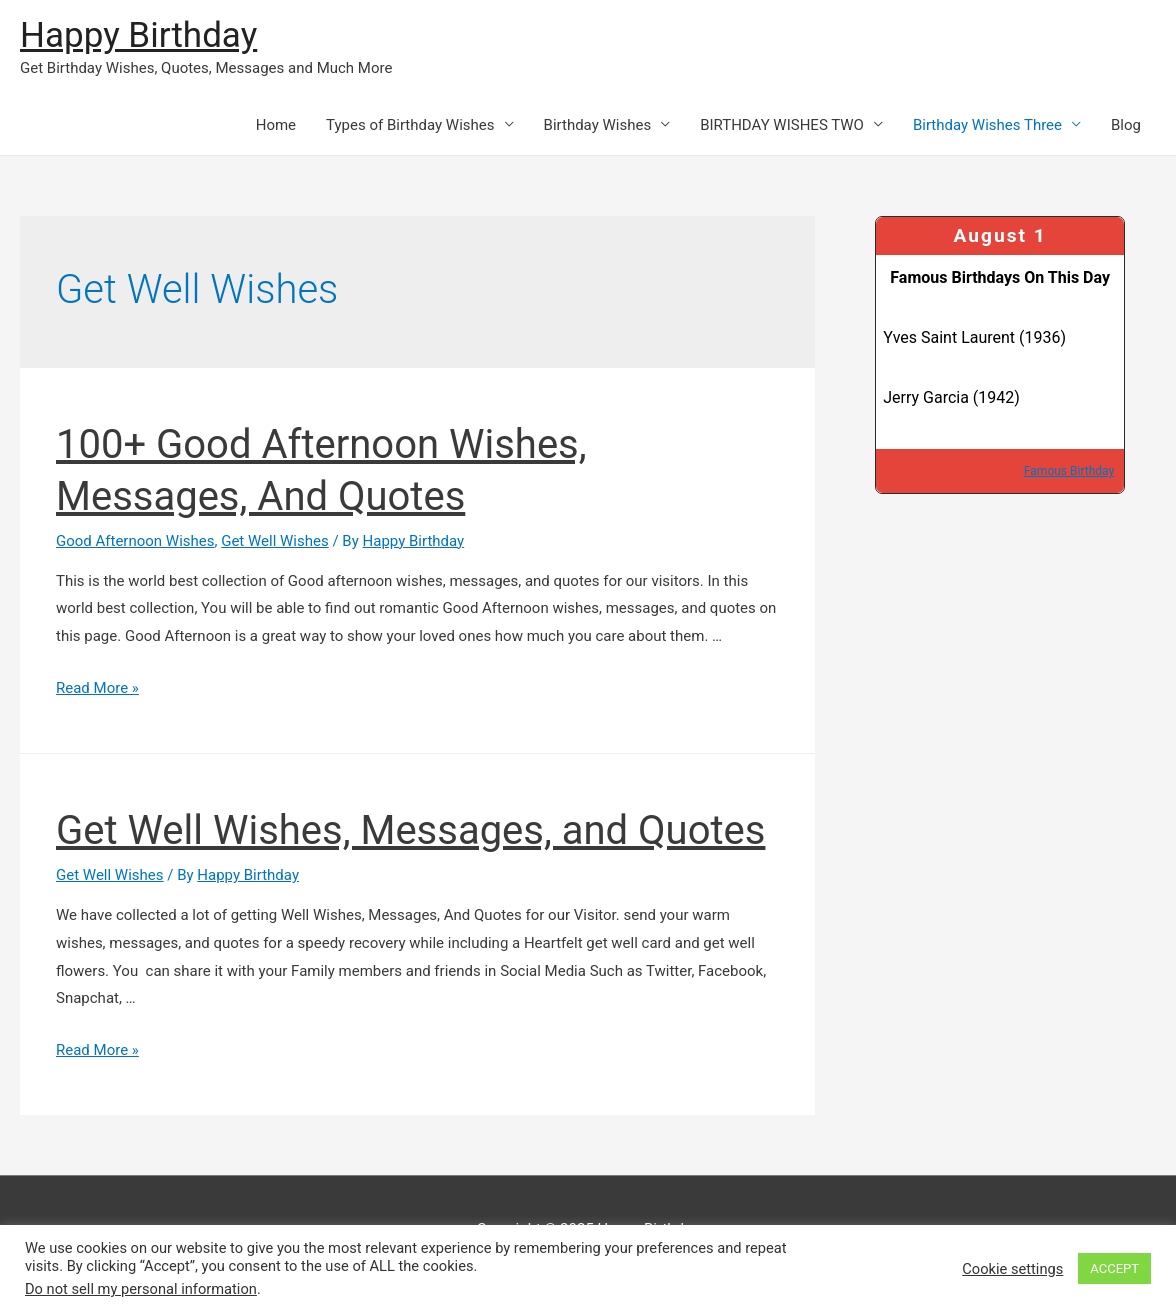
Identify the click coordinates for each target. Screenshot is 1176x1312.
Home (276, 125)
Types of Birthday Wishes (410, 125)
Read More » (97, 688)
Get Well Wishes (275, 541)
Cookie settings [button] (1012, 1269)
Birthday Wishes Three (987, 125)
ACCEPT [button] (1114, 1268)
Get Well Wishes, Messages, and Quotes (410, 830)
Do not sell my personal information (141, 1289)
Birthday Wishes (598, 125)
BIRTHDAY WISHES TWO (782, 125)
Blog (1126, 125)
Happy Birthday (138, 35)
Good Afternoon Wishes (135, 541)
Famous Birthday (1069, 471)
